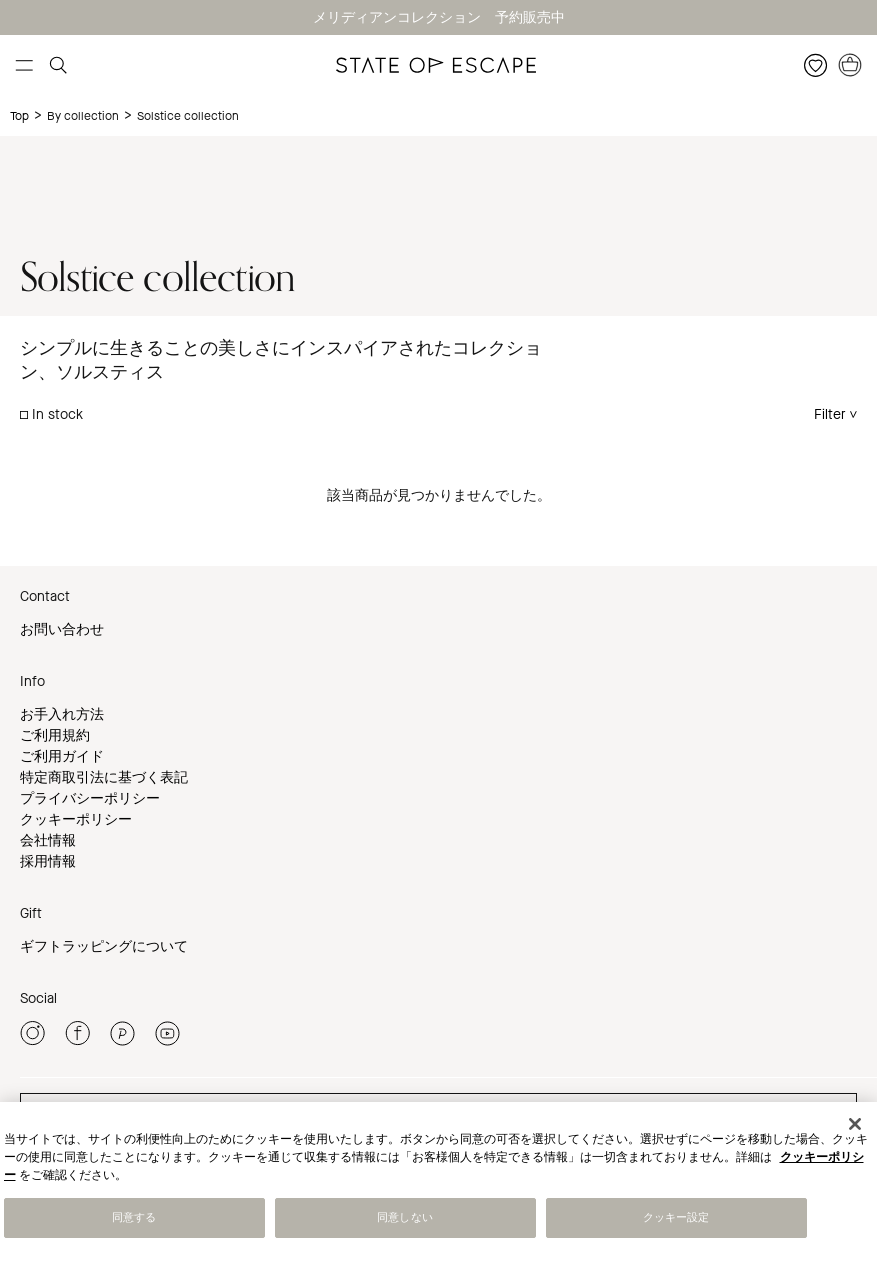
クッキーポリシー (76, 819)
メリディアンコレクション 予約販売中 (439, 17)
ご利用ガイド (62, 756)
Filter (830, 414)
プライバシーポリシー (90, 798)
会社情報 (48, 840)
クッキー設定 (676, 1219)
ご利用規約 (55, 735)
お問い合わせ (62, 629)
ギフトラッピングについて (104, 946)
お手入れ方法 (62, 714)
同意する (134, 1219)
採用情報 (48, 861)
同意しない (405, 1219)
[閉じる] (855, 1126)
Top (19, 116)
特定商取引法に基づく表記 (104, 777)
